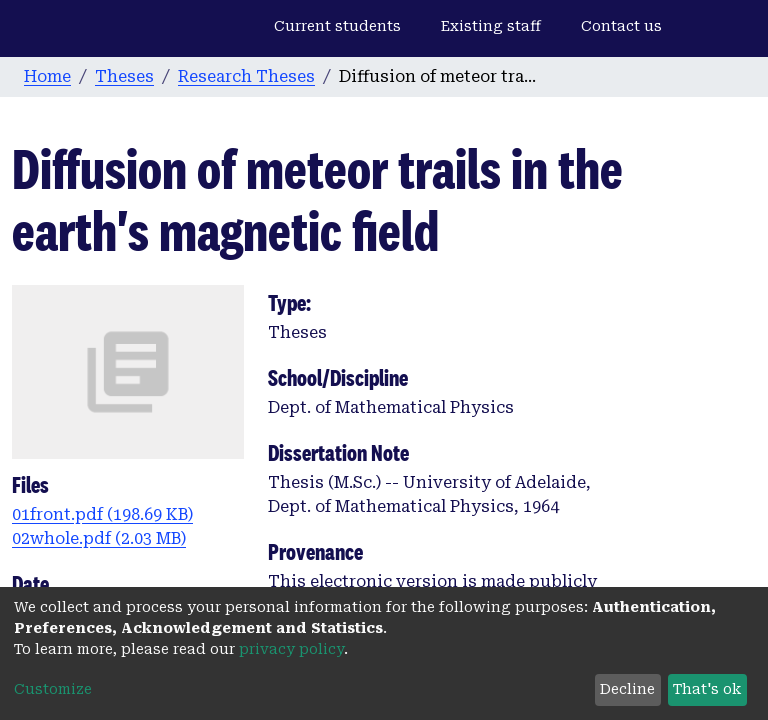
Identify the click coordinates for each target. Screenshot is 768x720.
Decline (627, 689)
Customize (53, 689)
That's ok (707, 689)
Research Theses (246, 76)
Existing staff (491, 26)
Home (47, 76)
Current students (337, 26)
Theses (124, 76)
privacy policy (291, 649)
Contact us (621, 26)
